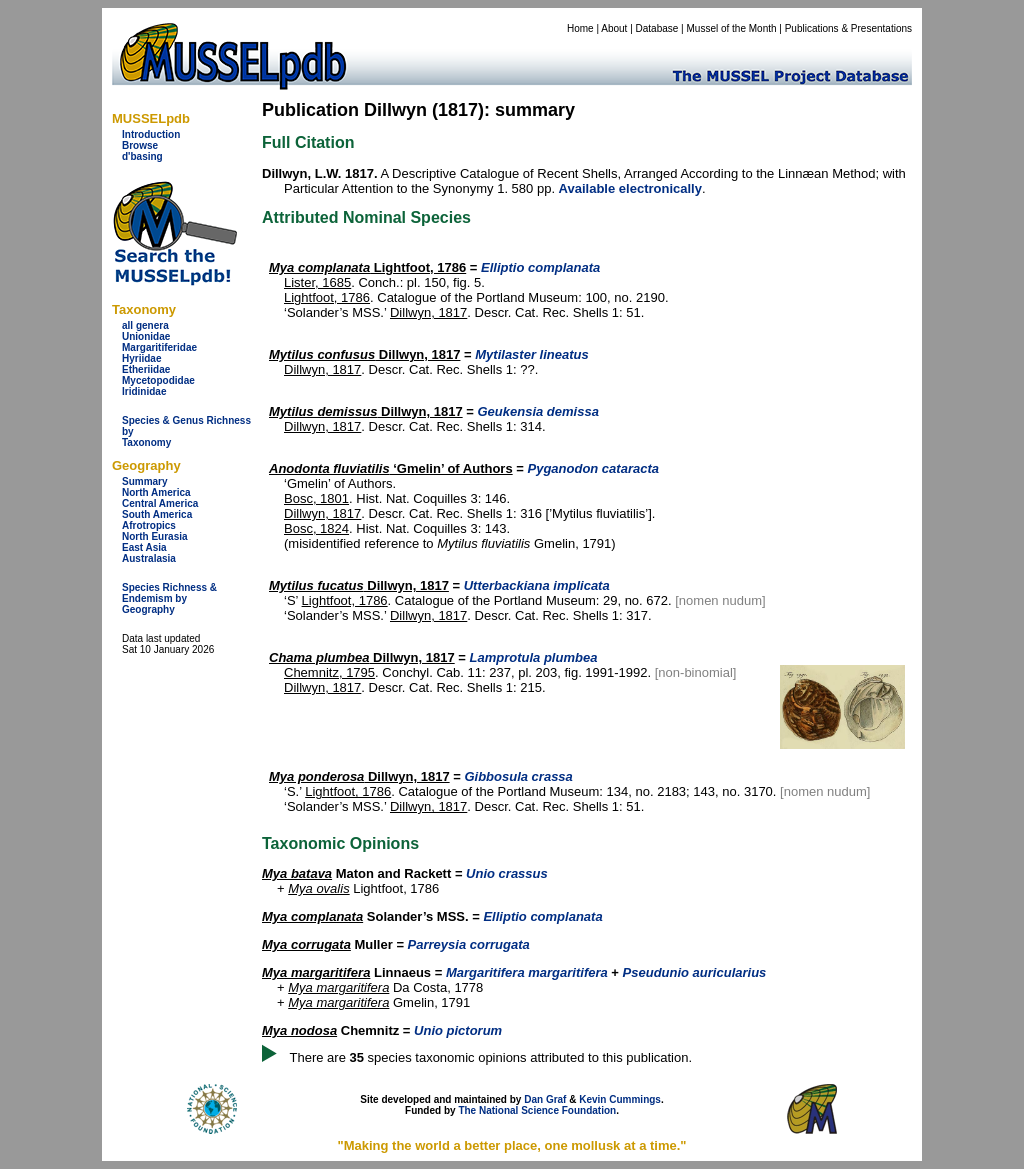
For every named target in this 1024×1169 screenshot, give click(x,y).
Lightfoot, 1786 (367, 267)
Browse (140, 145)
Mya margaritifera (316, 972)
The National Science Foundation (537, 1110)
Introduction (151, 134)
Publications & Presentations (848, 28)
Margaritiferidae (159, 347)
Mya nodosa (299, 1030)
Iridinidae (144, 391)
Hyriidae (141, 358)
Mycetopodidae (158, 380)
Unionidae (146, 336)
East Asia (144, 547)
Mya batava (297, 873)
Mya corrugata (306, 944)
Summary (145, 481)
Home (580, 28)
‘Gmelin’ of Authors (391, 468)
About (614, 28)
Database (657, 28)
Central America (160, 503)
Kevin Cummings (620, 1099)
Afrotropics (149, 525)
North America (156, 492)
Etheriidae (146, 369)
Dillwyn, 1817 (428, 312)
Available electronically (630, 188)
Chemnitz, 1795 (329, 672)
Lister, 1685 (317, 282)
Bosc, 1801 (316, 498)
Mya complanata (312, 916)
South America (157, 514)
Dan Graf (545, 1099)
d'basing (142, 156)
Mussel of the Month (732, 28)
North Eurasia (155, 536)
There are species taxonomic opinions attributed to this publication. (491, 1057)
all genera (145, 325)
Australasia (149, 558)
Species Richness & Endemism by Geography (169, 598)
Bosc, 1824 (316, 528)
